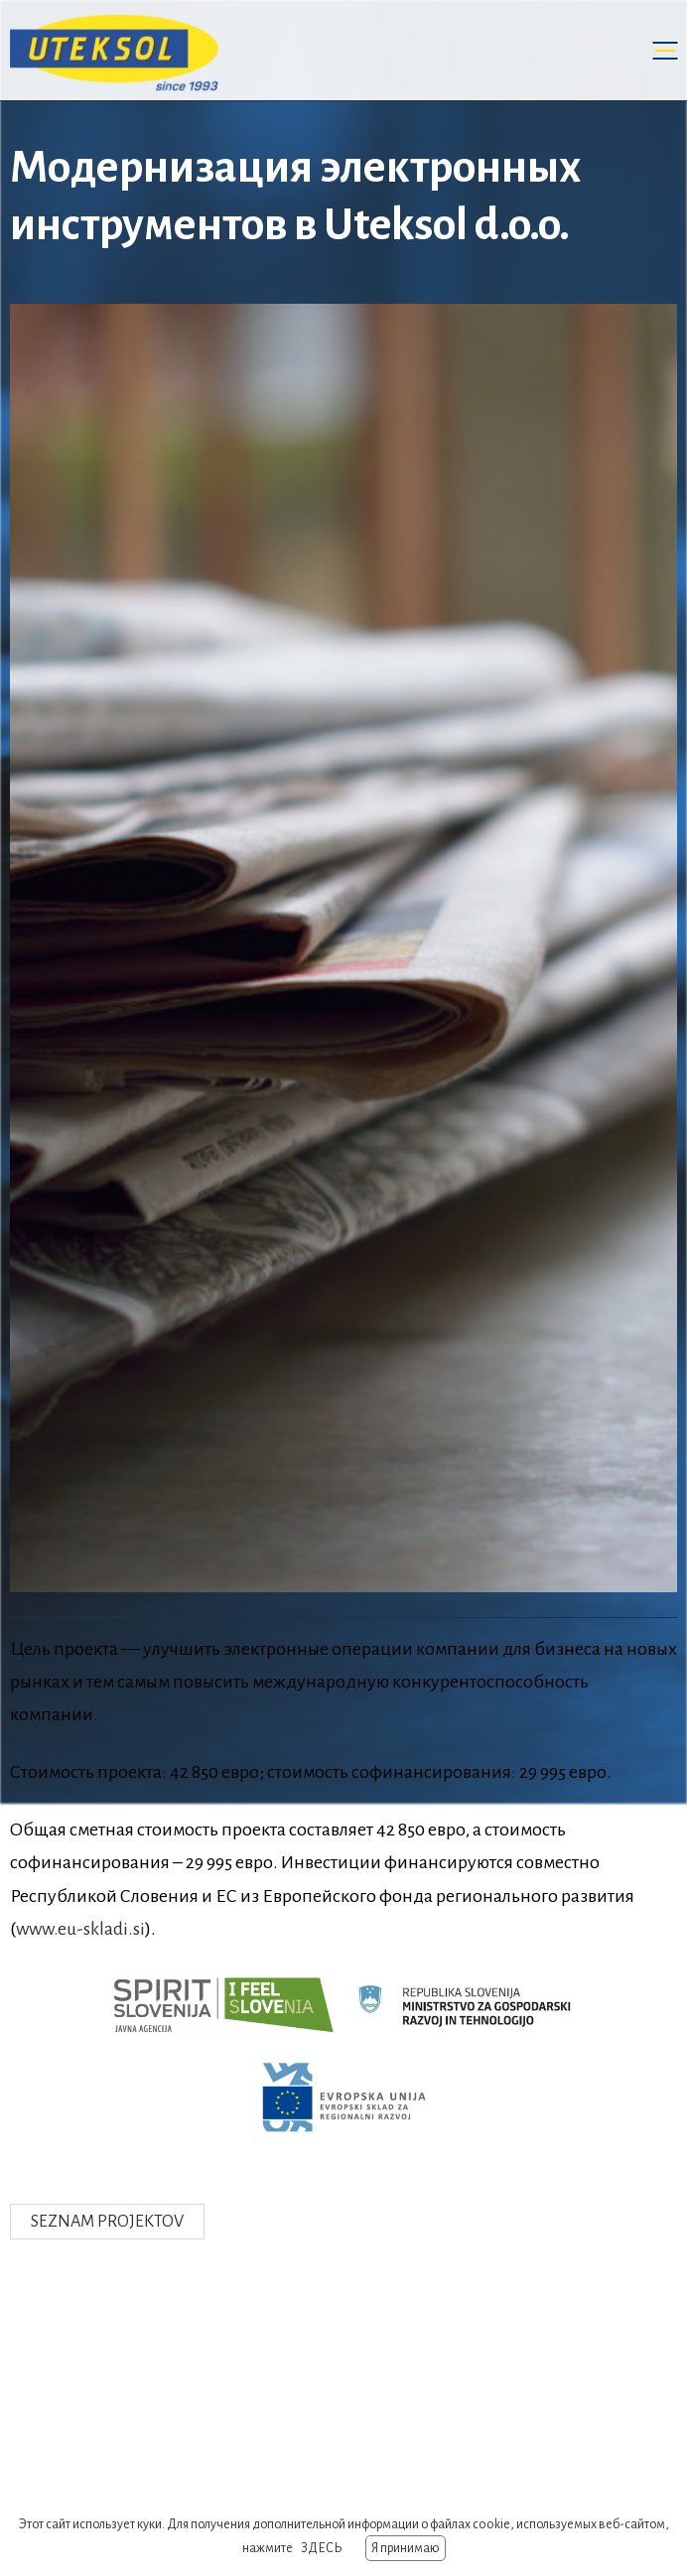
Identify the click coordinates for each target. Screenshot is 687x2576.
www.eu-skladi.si (80, 1929)
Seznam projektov (107, 2222)
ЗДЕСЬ (321, 2548)
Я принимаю (405, 2548)
